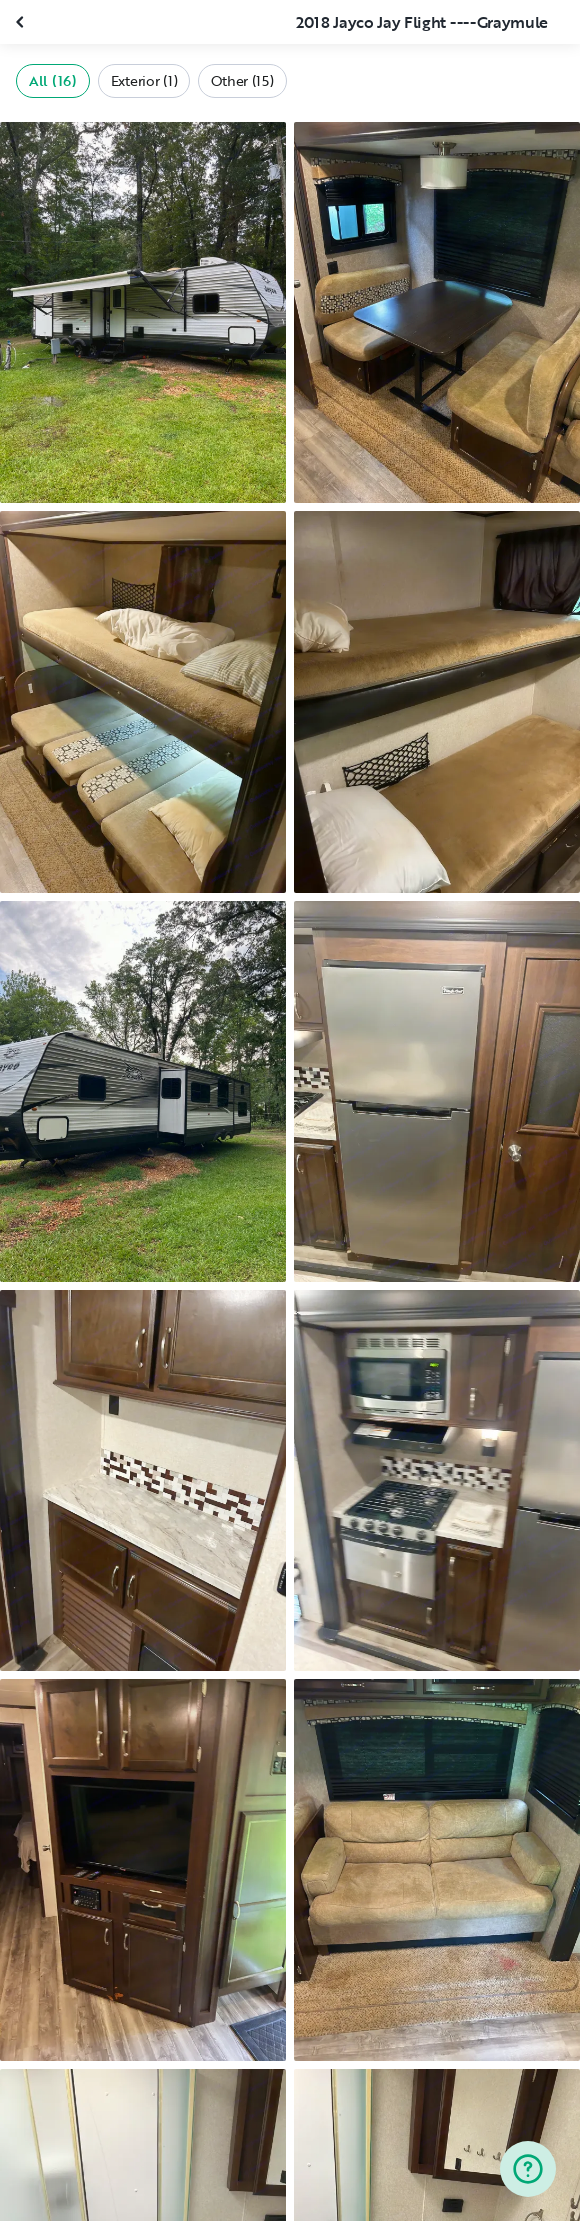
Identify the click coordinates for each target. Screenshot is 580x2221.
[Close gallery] (22, 22)
